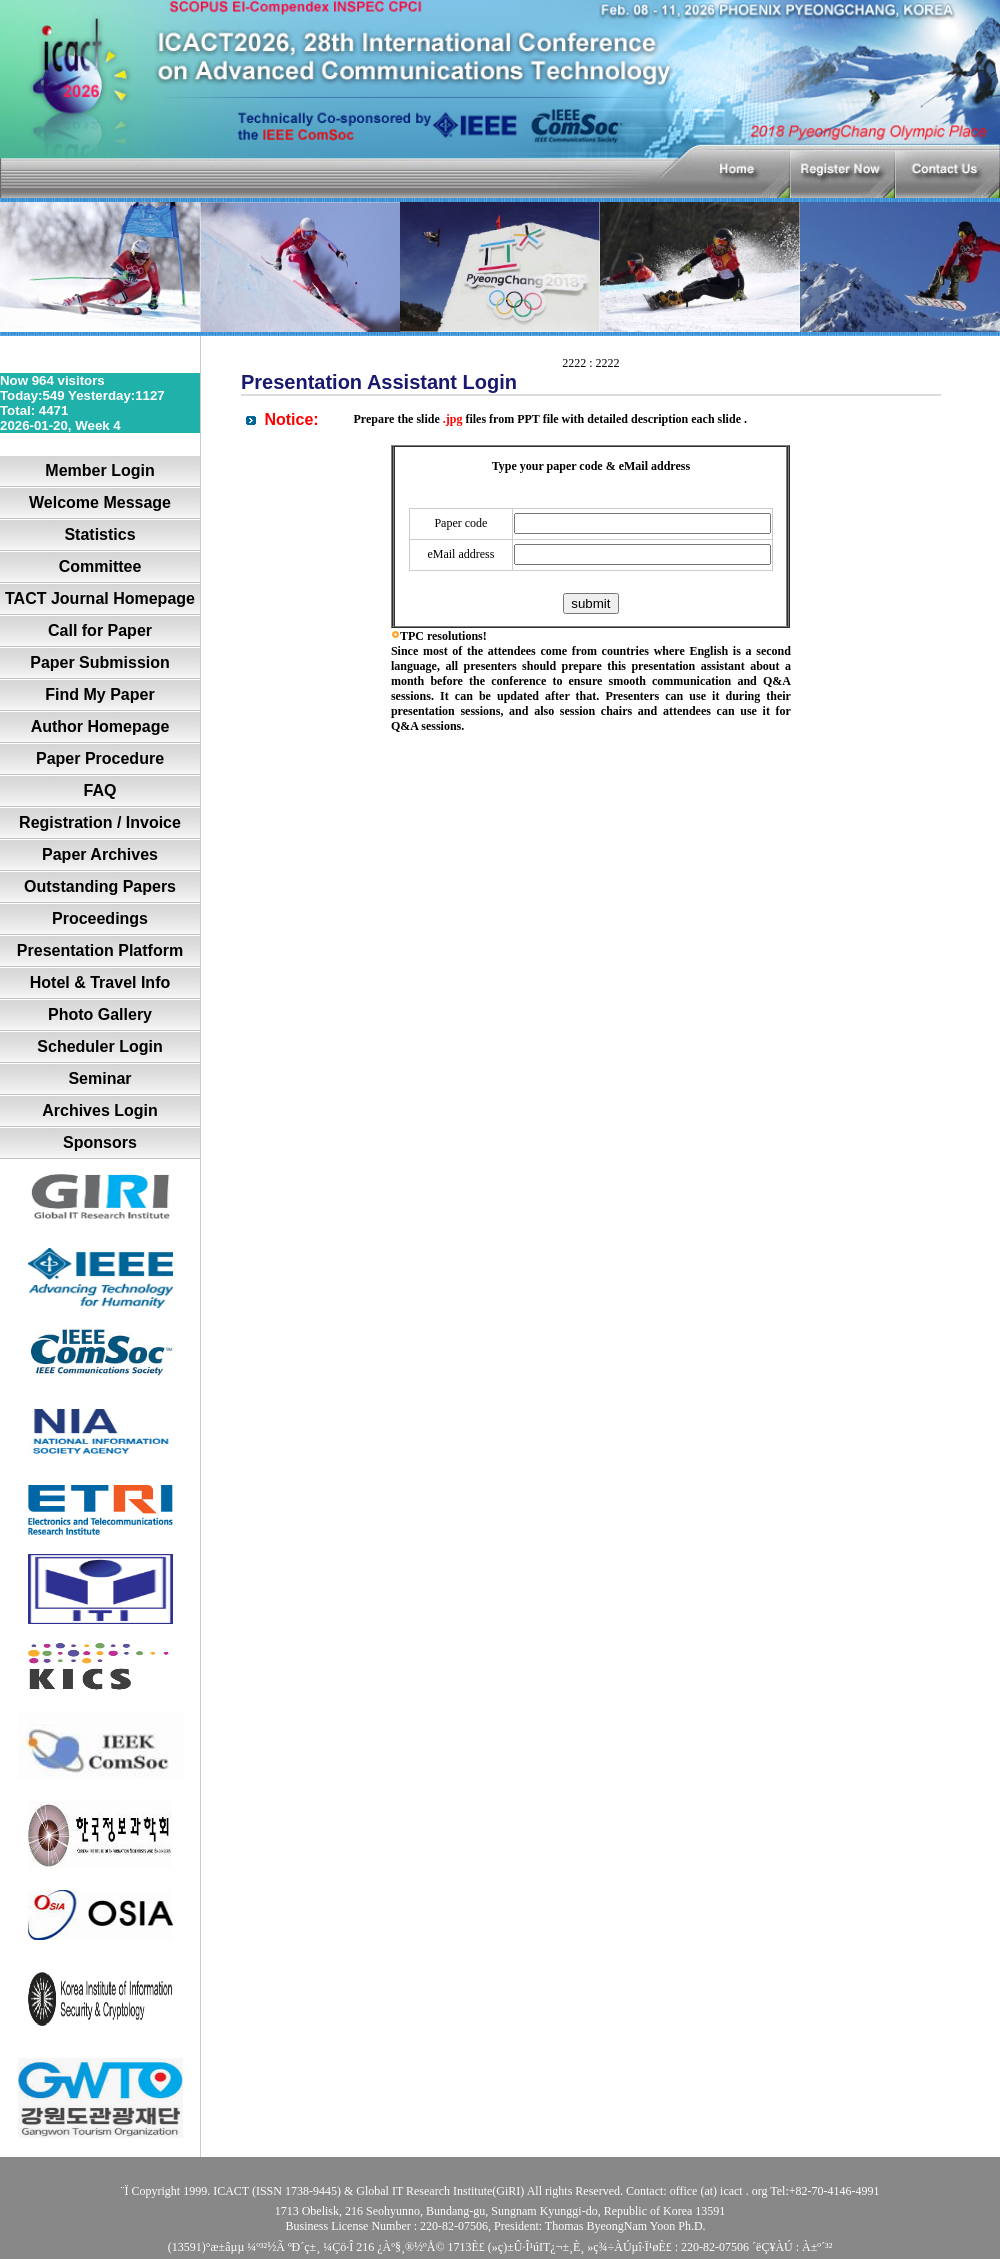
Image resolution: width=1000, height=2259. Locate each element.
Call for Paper (100, 630)
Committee (100, 566)
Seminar (99, 1078)
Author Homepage (100, 726)
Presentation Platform (100, 950)
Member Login (99, 470)
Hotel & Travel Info (100, 982)
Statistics (99, 534)
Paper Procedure (100, 758)
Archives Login (100, 1110)
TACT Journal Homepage (100, 598)
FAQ (100, 790)
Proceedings (100, 918)
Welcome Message (100, 502)
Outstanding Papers (100, 886)
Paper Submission (100, 662)
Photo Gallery (100, 1014)
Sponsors (100, 1142)
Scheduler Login (99, 1046)
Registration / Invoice (100, 822)
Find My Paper (99, 694)
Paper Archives (100, 854)
